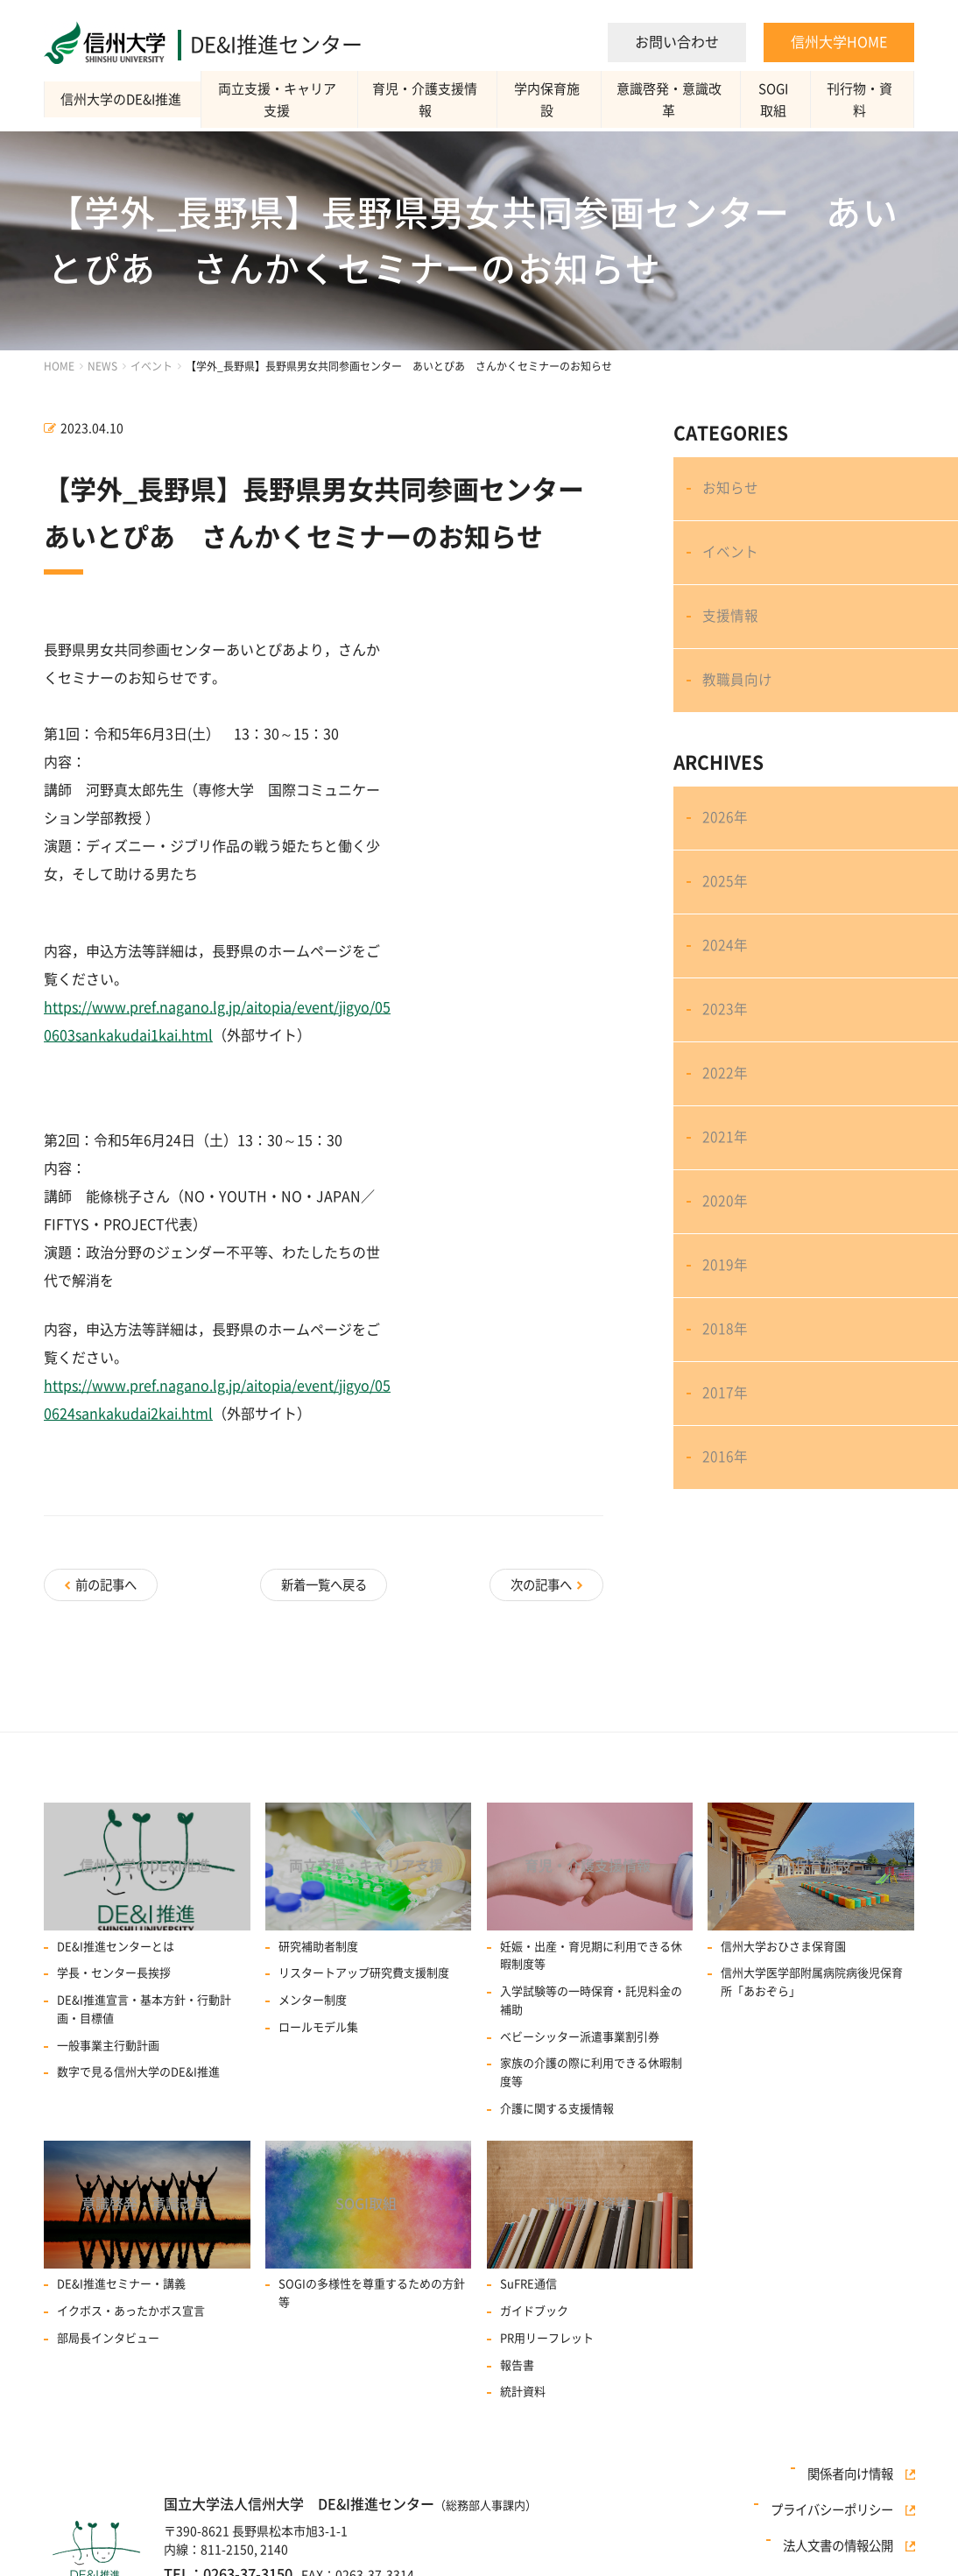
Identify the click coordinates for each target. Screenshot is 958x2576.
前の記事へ (107, 1582)
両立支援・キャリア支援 (279, 99)
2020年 (727, 1281)
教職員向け (739, 707)
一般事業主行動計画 (108, 2037)
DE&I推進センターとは (115, 1938)
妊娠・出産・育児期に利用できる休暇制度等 (591, 1947)
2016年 (727, 1568)
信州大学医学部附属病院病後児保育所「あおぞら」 (812, 1974)
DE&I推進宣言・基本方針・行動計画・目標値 (144, 2001)
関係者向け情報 (858, 2496)
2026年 (727, 852)
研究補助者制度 (318, 1938)
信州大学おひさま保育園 (783, 1938)
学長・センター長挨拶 (114, 1965)
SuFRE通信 (528, 2282)
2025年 (727, 924)
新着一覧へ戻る (324, 1582)
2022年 (727, 1139)
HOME (59, 366)
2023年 (727, 1067)
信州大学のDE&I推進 (122, 99)
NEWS (102, 366)
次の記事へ (539, 1582)
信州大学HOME (839, 42)
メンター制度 (312, 1992)
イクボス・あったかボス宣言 (131, 2309)
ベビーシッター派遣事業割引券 (579, 2029)
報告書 (517, 2362)
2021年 (727, 1210)
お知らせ (732, 492)
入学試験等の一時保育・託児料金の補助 (591, 1993)
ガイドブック (534, 2309)
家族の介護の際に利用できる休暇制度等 (591, 2064)
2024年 (727, 995)
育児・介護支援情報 (427, 99)
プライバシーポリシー (839, 2518)
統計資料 (523, 2390)
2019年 (727, 1353)
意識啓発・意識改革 (671, 99)
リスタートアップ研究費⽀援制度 (363, 1965)
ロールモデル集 (318, 2019)
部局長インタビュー (108, 2335)
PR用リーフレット (547, 2335)
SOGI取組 (775, 99)
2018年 (727, 1425)
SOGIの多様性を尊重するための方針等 (371, 2291)
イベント (151, 366)
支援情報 (732, 635)
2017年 (727, 1496)
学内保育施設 (549, 99)
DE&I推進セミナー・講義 (121, 2282)
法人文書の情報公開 (846, 2540)
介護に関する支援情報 (557, 2101)
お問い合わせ (677, 42)
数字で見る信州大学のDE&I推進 (138, 2064)
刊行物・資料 (861, 99)
